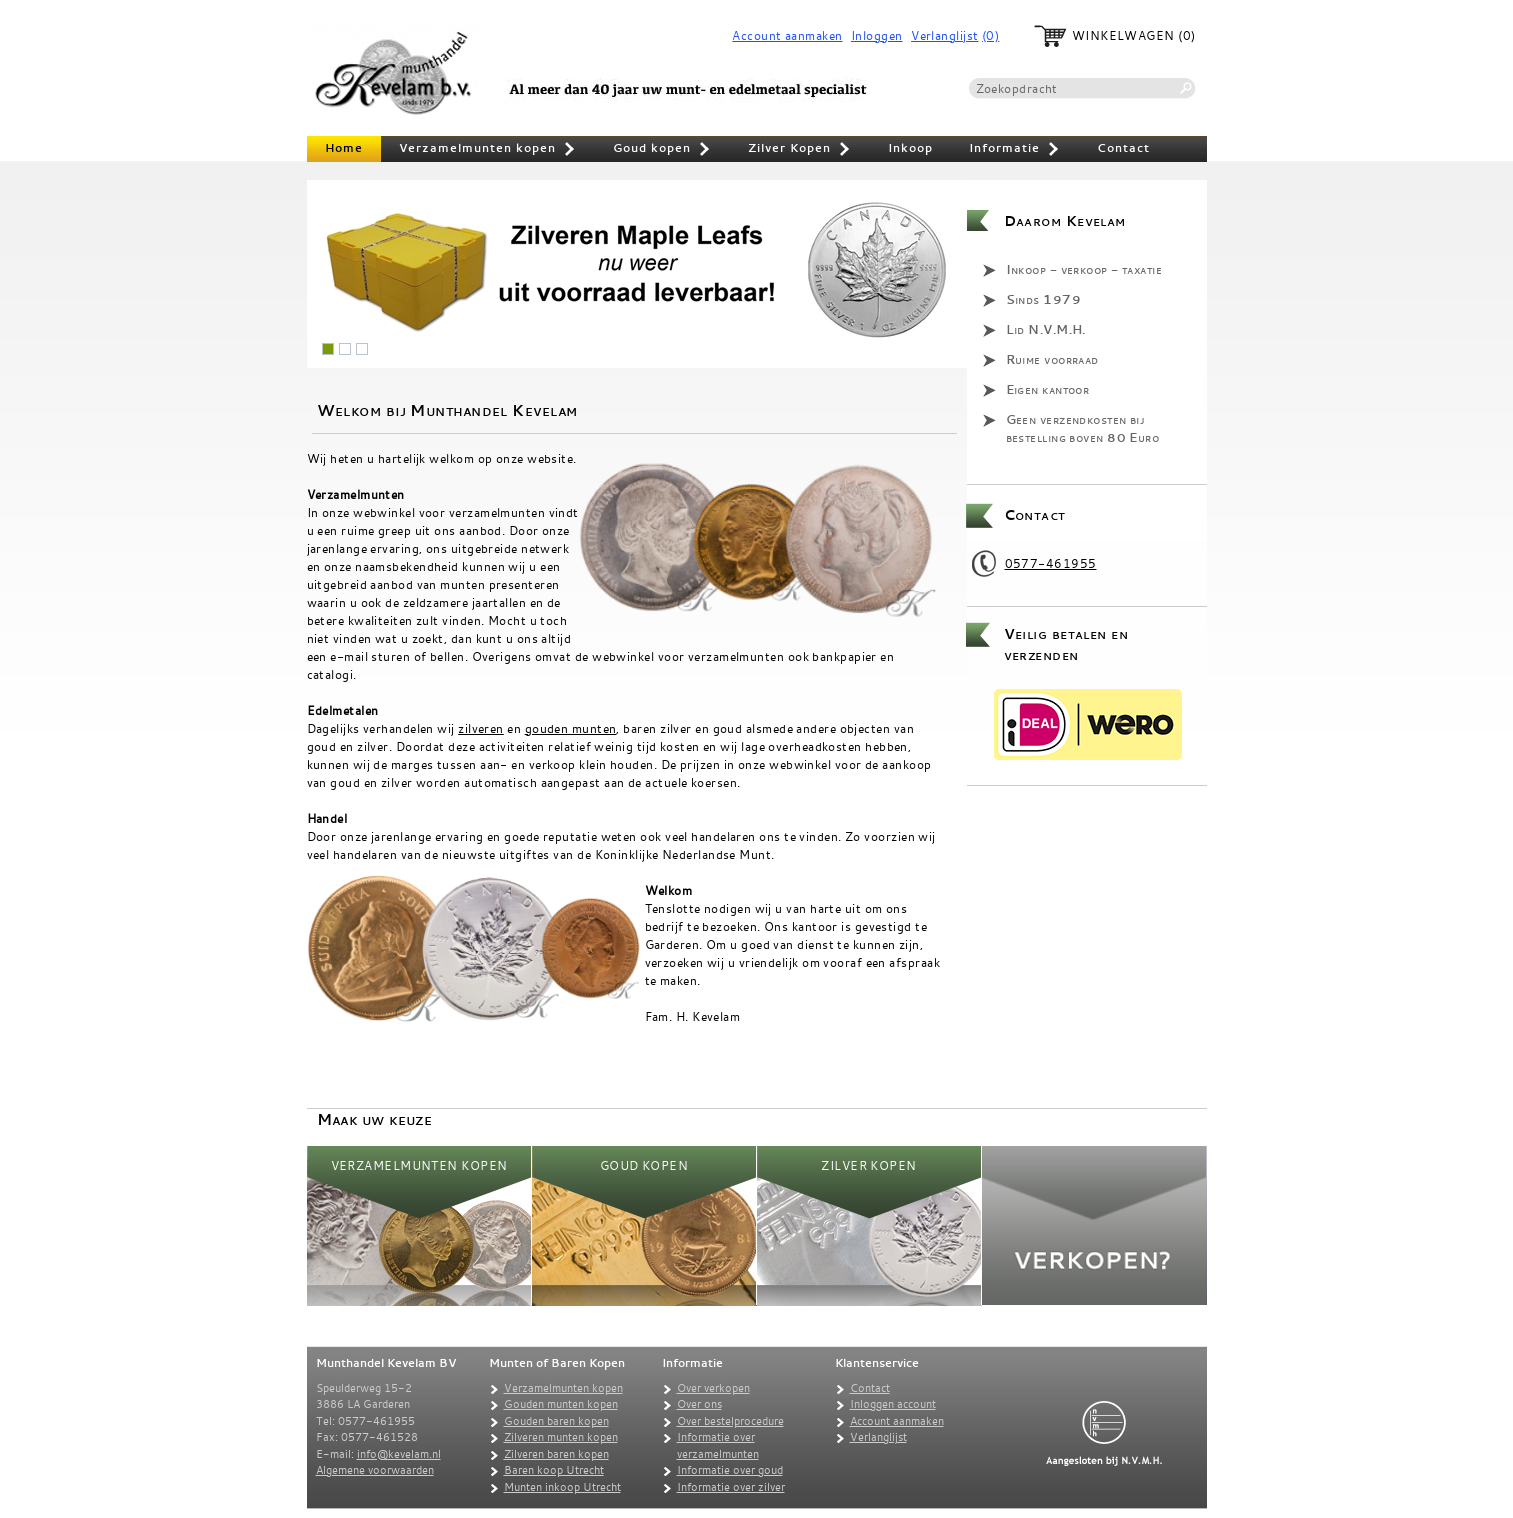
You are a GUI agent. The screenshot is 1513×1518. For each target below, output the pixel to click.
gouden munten (571, 728)
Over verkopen (713, 1388)
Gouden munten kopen (561, 1404)
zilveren (481, 728)
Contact (1123, 148)
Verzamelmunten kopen (488, 150)
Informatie (1015, 150)
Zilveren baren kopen (556, 1454)
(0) (990, 35)
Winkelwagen (1123, 35)
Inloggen (877, 35)
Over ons (699, 1404)
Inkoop (910, 148)
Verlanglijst (944, 35)
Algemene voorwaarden (375, 1470)
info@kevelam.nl (399, 1454)
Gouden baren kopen (556, 1421)
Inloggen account (893, 1404)
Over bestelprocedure (730, 1421)
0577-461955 (1051, 563)
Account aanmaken (787, 35)
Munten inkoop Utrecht (562, 1487)
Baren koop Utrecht (554, 1470)
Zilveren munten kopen (561, 1437)
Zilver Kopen (800, 150)
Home (344, 148)
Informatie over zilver (731, 1487)
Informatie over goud (730, 1470)
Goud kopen (662, 150)
